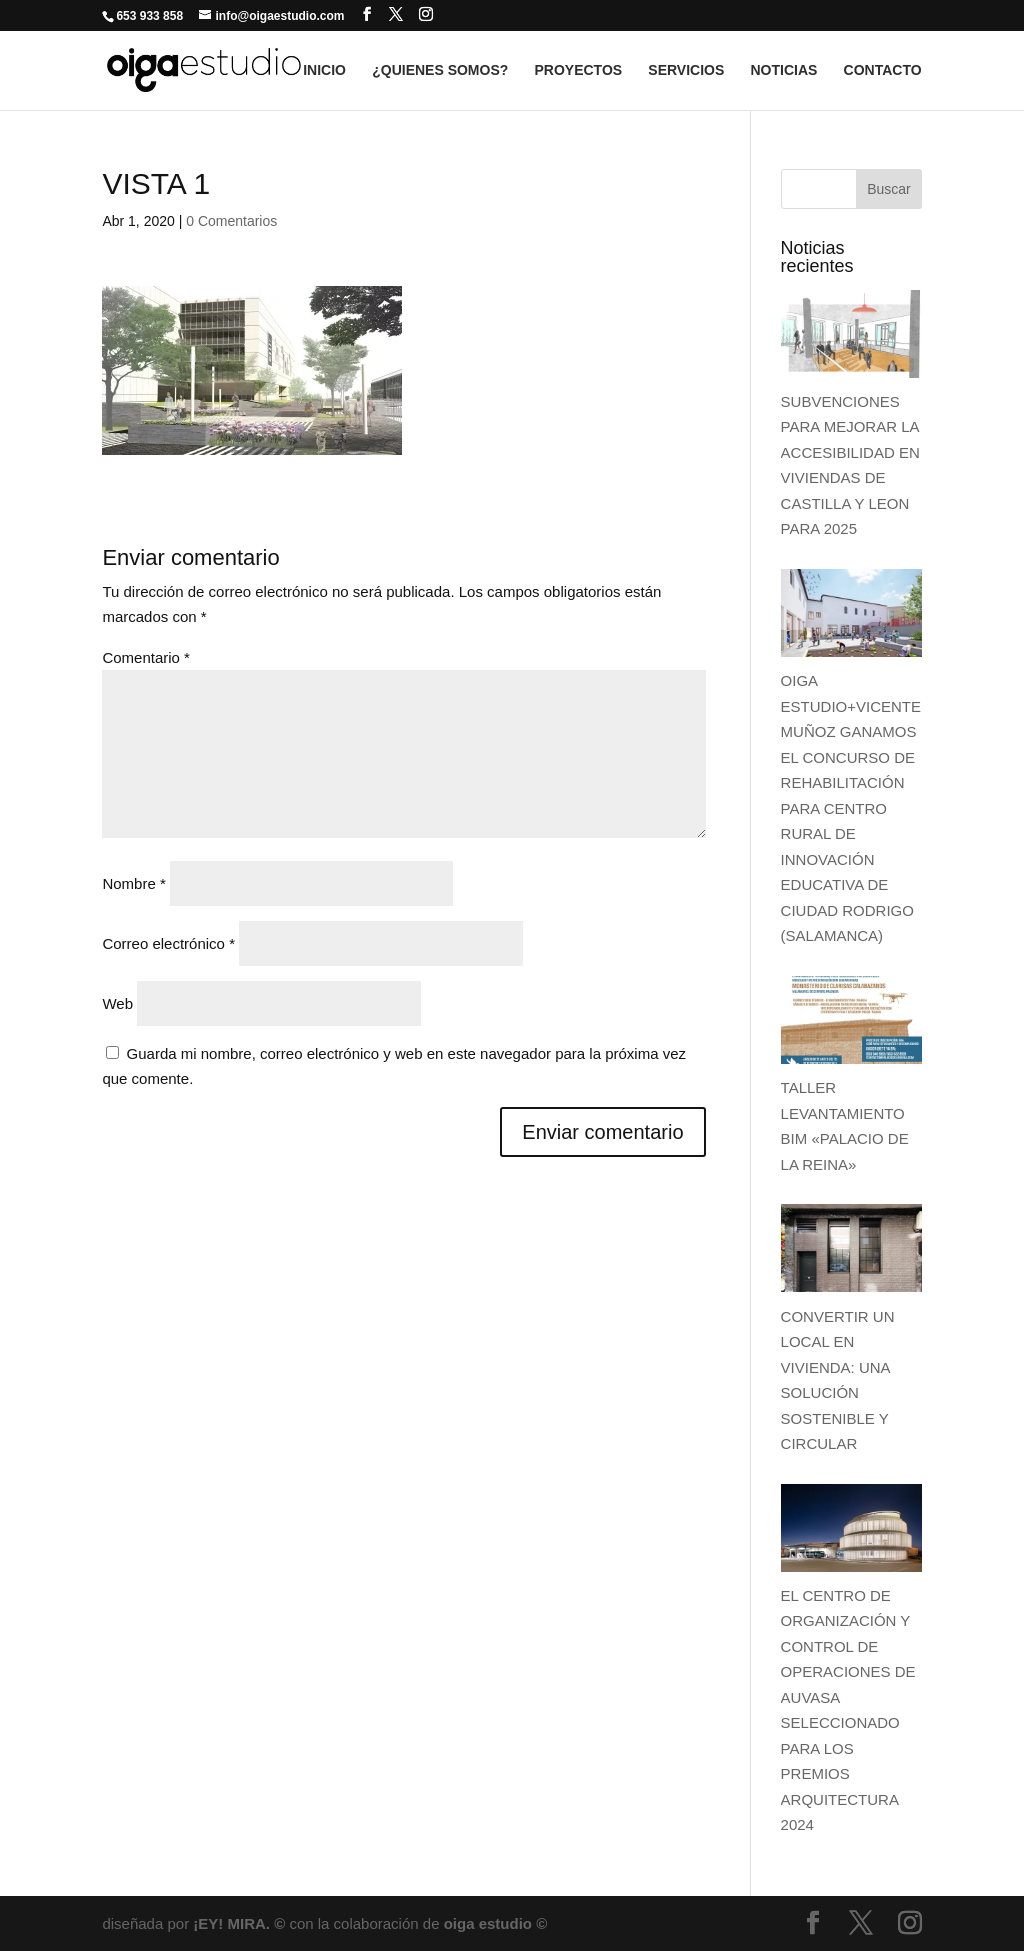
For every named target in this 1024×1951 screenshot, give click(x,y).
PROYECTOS (578, 70)
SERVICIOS (686, 70)
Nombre (133, 883)
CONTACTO (883, 70)
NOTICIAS (783, 70)
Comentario (146, 657)
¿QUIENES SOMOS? (440, 70)
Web (117, 1003)
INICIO (324, 70)
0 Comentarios (231, 221)
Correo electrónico (168, 943)
